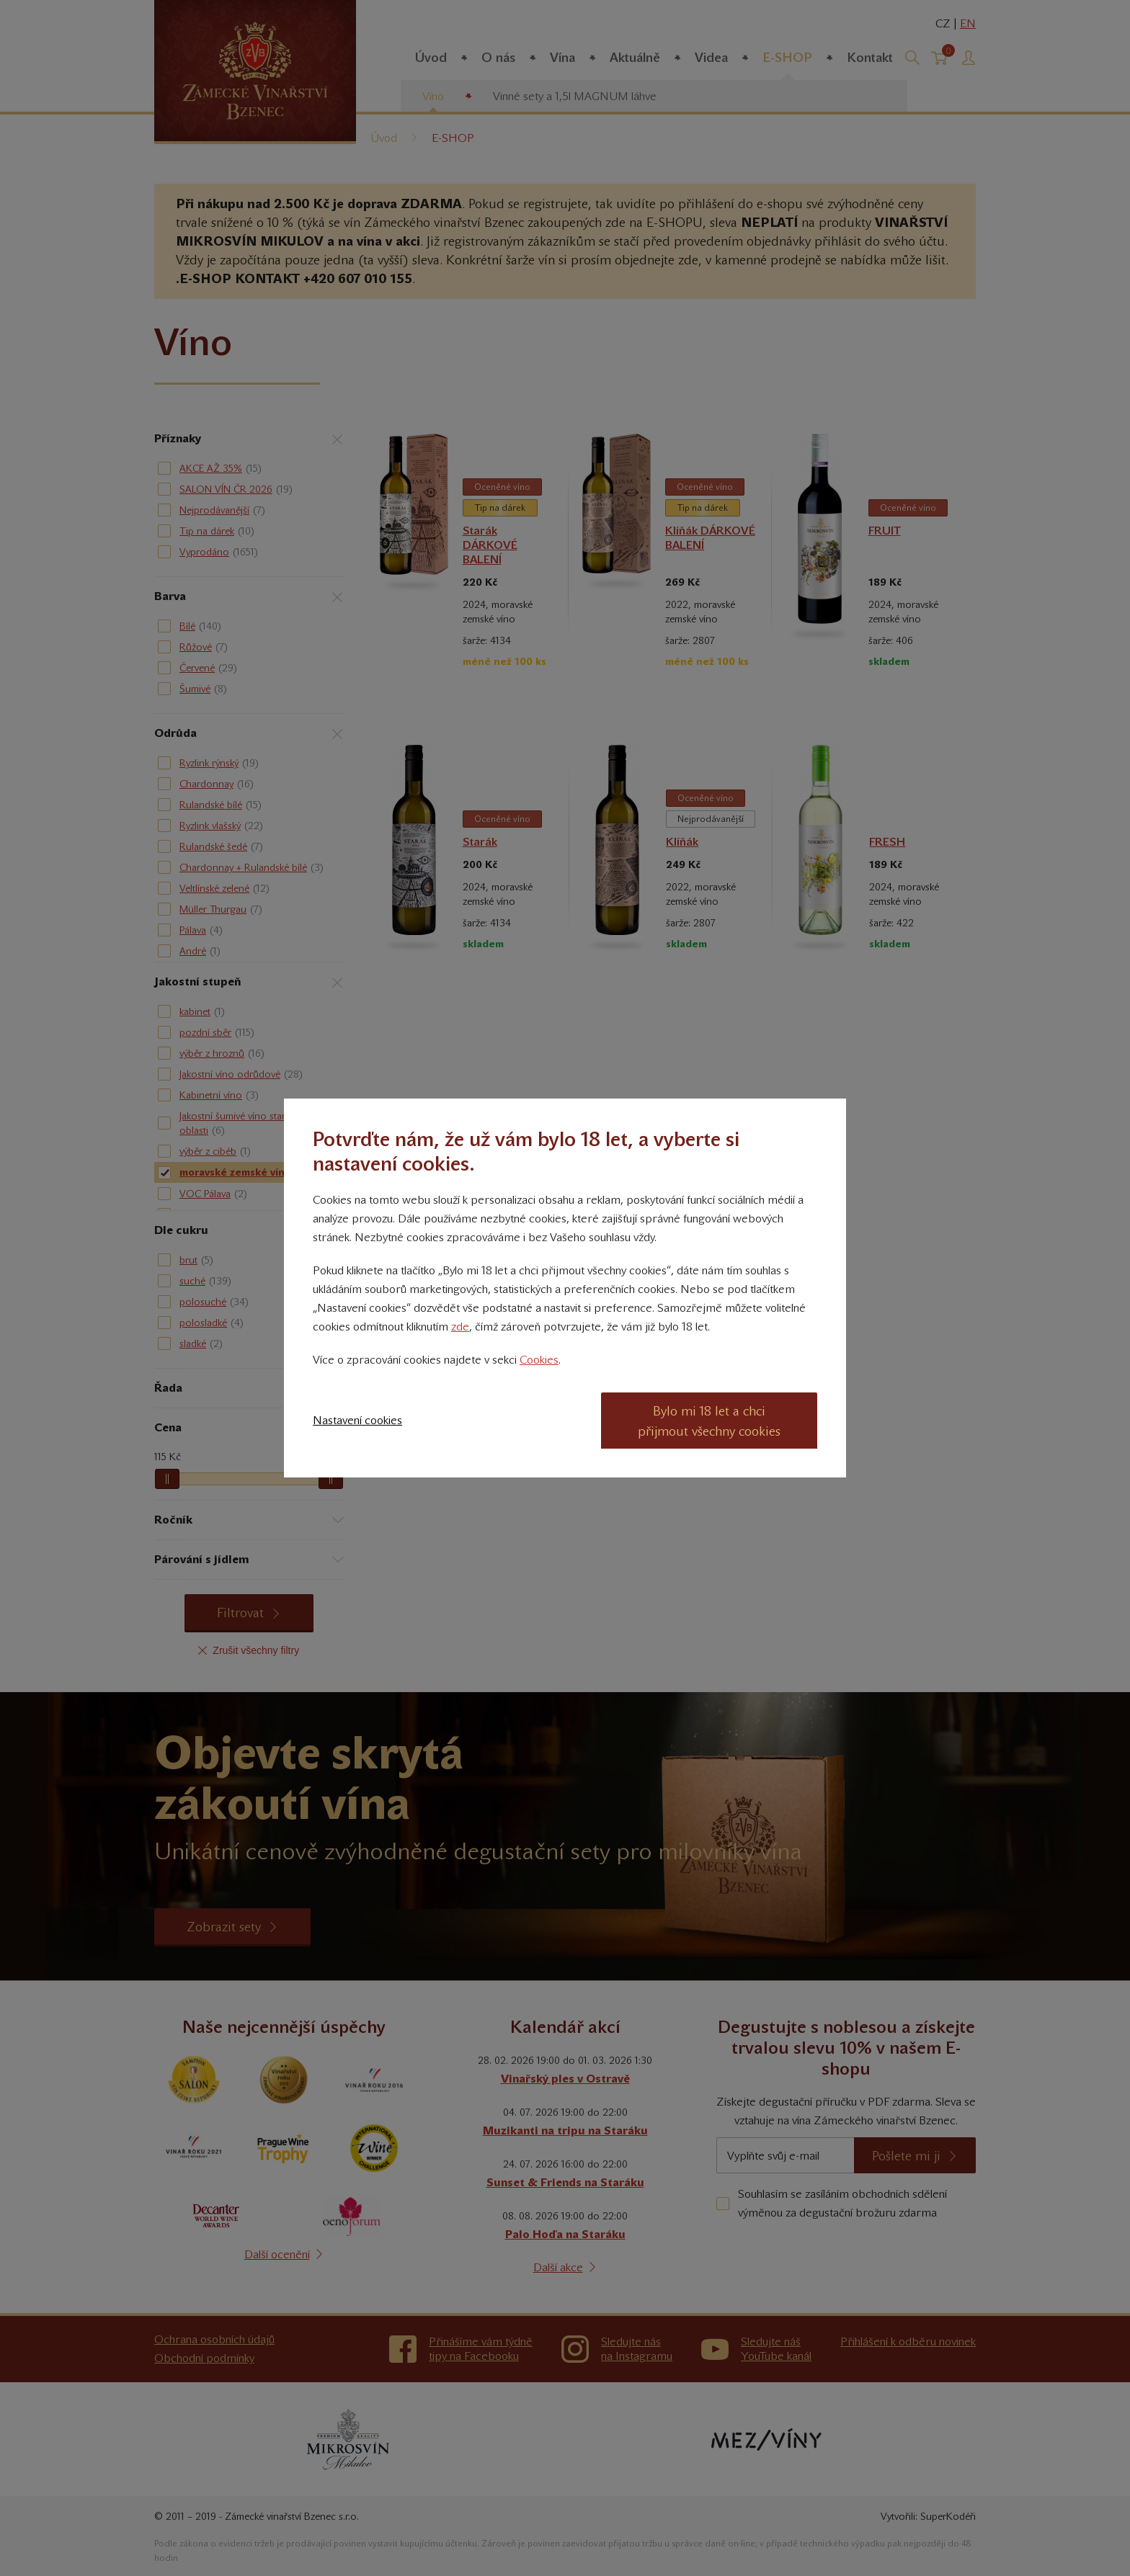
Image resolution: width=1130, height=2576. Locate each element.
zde (460, 1326)
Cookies (539, 1360)
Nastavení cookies (357, 1420)
